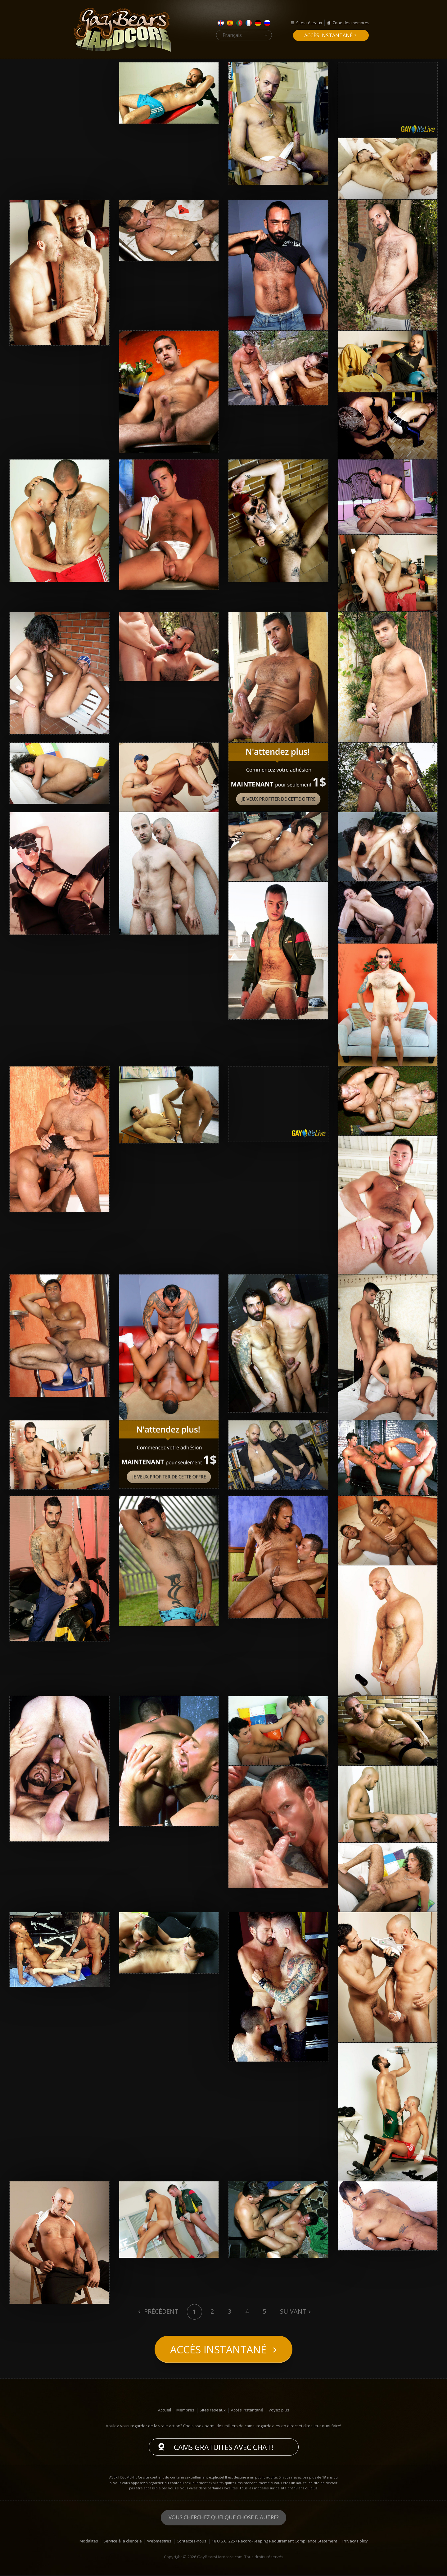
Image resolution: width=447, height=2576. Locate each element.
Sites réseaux (309, 22)
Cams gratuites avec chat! (223, 2448)
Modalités (88, 2541)
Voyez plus (279, 2410)
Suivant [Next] (293, 2311)
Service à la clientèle (122, 2541)
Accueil (164, 2410)
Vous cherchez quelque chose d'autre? (224, 2518)
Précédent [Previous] (160, 2311)
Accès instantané (328, 35)
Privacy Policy (355, 2541)
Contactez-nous (191, 2541)
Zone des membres (350, 22)
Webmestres (159, 2541)
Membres (185, 2410)
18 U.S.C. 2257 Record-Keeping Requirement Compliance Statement (274, 2541)
